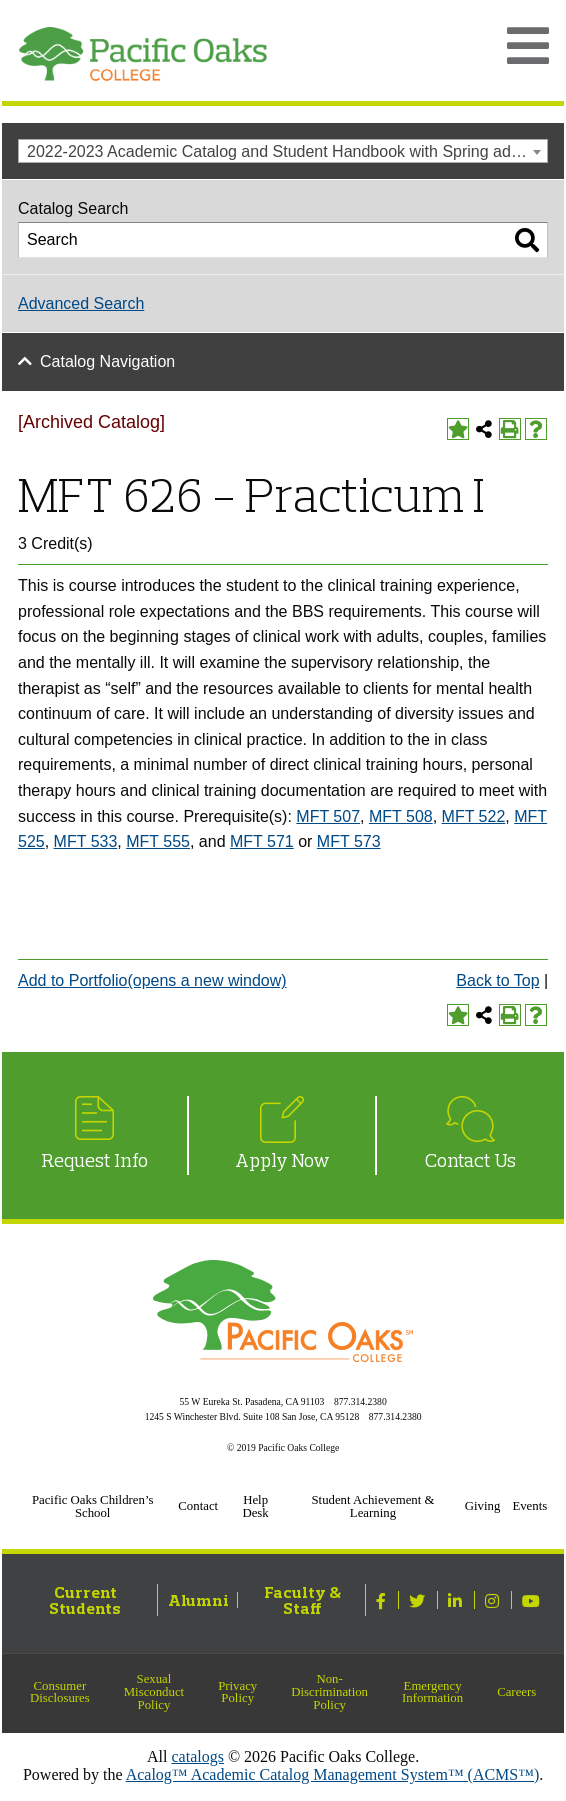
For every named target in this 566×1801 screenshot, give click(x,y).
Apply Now (282, 1160)
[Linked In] (457, 1600)
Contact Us (470, 1160)
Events (529, 1506)
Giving (483, 1506)
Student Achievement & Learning (372, 1506)
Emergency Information (432, 1692)
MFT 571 (262, 841)
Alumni (198, 1600)
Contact (198, 1506)
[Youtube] (533, 1600)
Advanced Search (81, 303)
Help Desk (255, 1506)
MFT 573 (349, 841)
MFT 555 (158, 841)
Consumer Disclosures (60, 1692)
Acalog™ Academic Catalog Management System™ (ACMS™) (333, 1774)
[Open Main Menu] (528, 46)
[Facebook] (383, 1600)
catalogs (198, 1756)
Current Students (85, 1600)
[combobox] (283, 151)
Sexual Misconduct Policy (154, 1692)
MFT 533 (86, 841)
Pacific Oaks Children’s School (93, 1506)
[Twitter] (419, 1600)
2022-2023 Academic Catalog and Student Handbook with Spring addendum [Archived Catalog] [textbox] (287, 151)
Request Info (94, 1160)
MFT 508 (401, 816)
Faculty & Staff (302, 1600)
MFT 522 (474, 816)
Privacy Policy (237, 1692)
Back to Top (497, 980)
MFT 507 (328, 816)
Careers (516, 1692)
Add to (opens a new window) (152, 980)
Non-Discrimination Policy (329, 1692)
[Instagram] (494, 1600)
